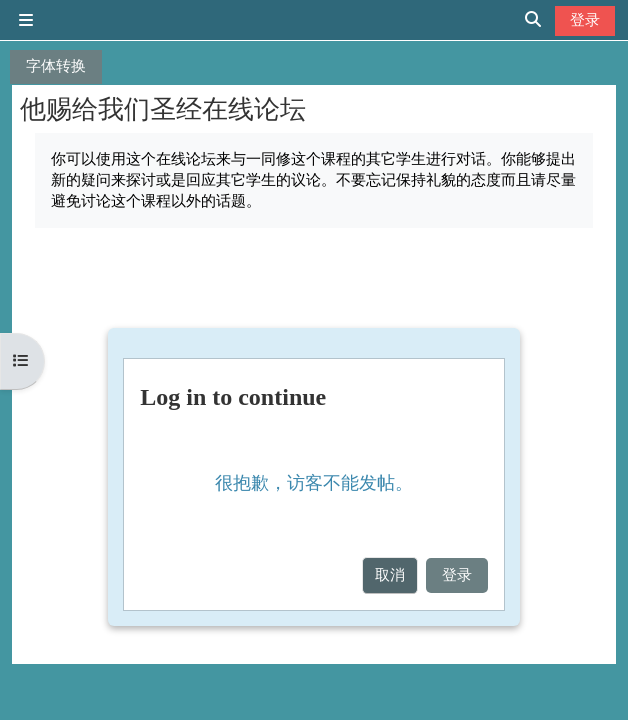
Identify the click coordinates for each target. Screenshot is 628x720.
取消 (390, 574)
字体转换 (56, 65)
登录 (585, 19)
